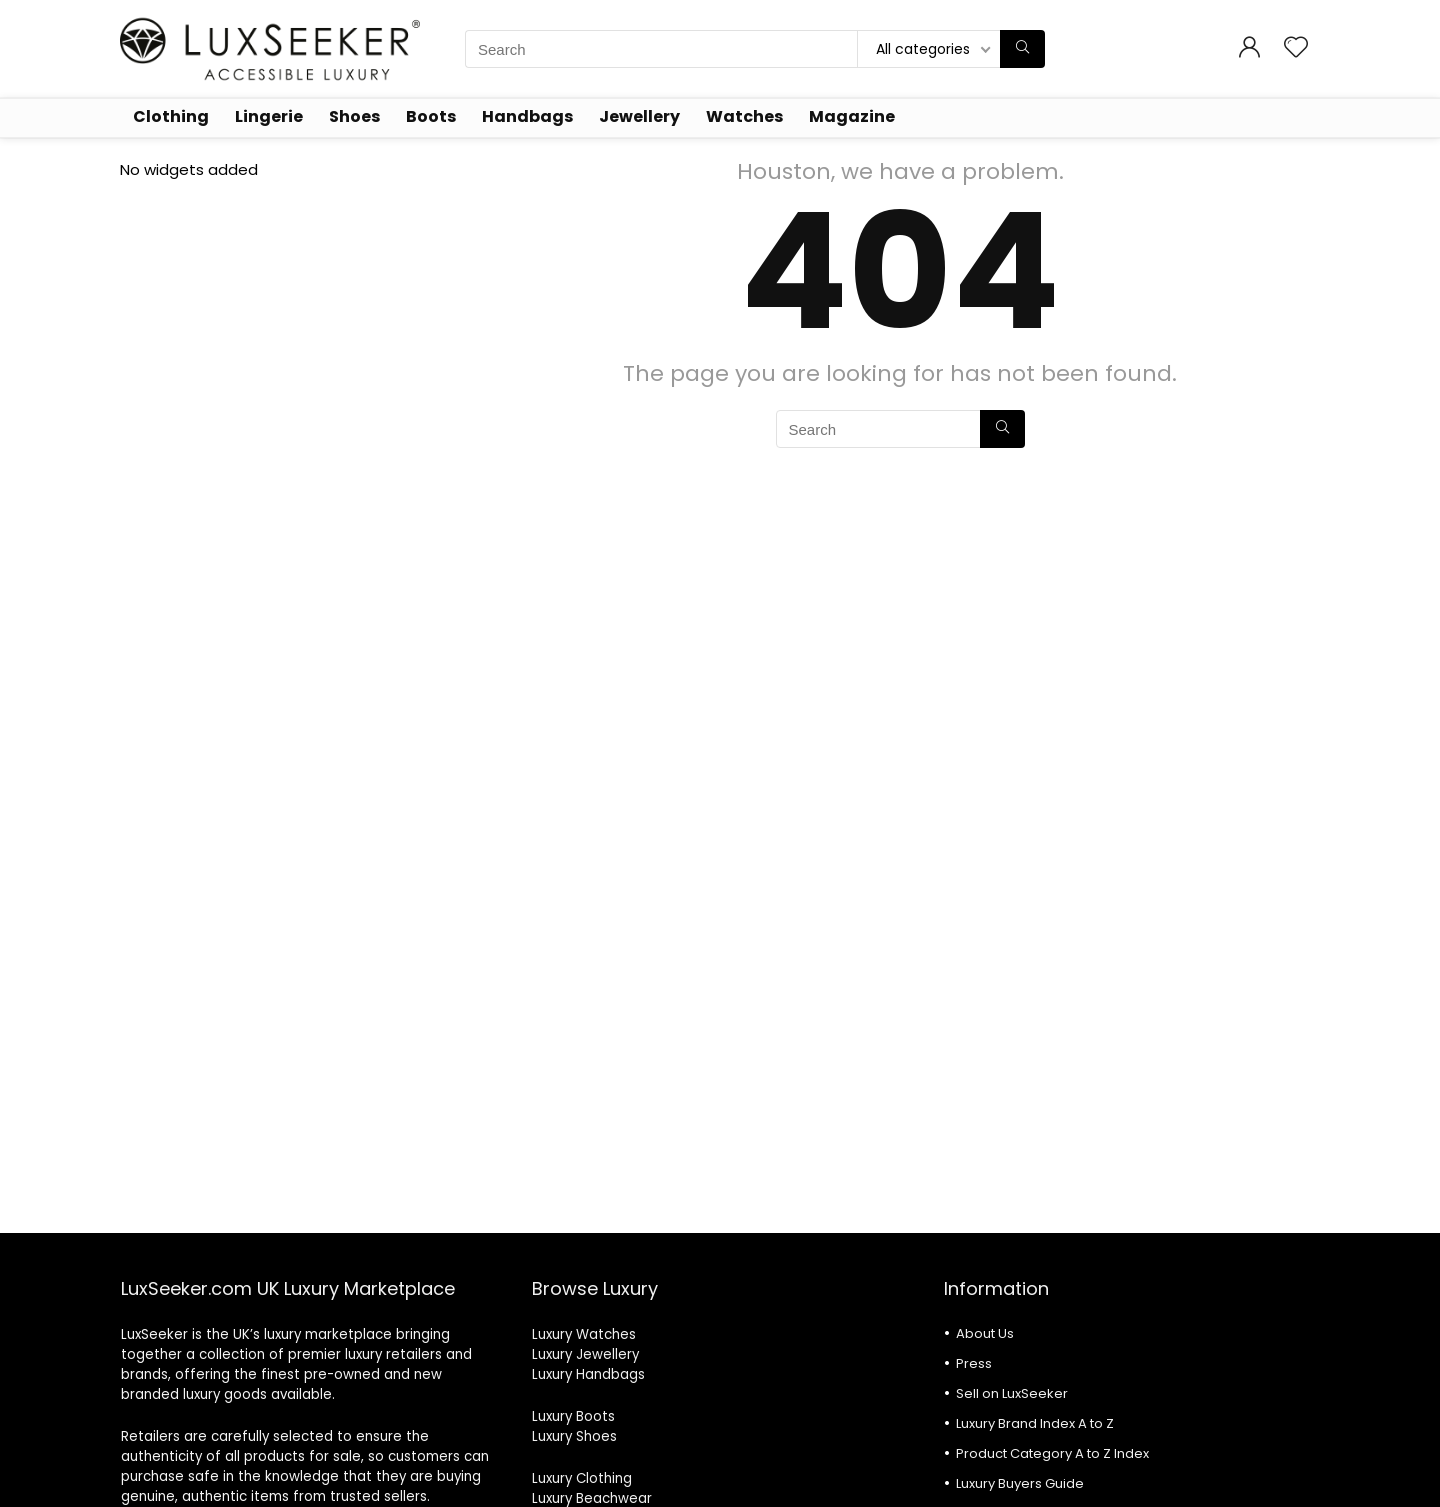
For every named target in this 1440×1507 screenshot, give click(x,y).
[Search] (1022, 49)
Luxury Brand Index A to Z (1035, 1423)
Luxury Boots (573, 1416)
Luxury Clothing (582, 1478)
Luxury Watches (584, 1334)
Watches (744, 116)
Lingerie (269, 116)
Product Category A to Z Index (1052, 1453)
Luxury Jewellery (585, 1354)
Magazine (852, 116)
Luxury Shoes (574, 1436)
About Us (985, 1333)
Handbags (527, 116)
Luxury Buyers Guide (1020, 1483)
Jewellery (639, 116)
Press (974, 1363)
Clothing (171, 116)
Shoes (354, 116)
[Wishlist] (1296, 48)
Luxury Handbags (588, 1374)
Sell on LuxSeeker (1012, 1393)
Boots (431, 116)
